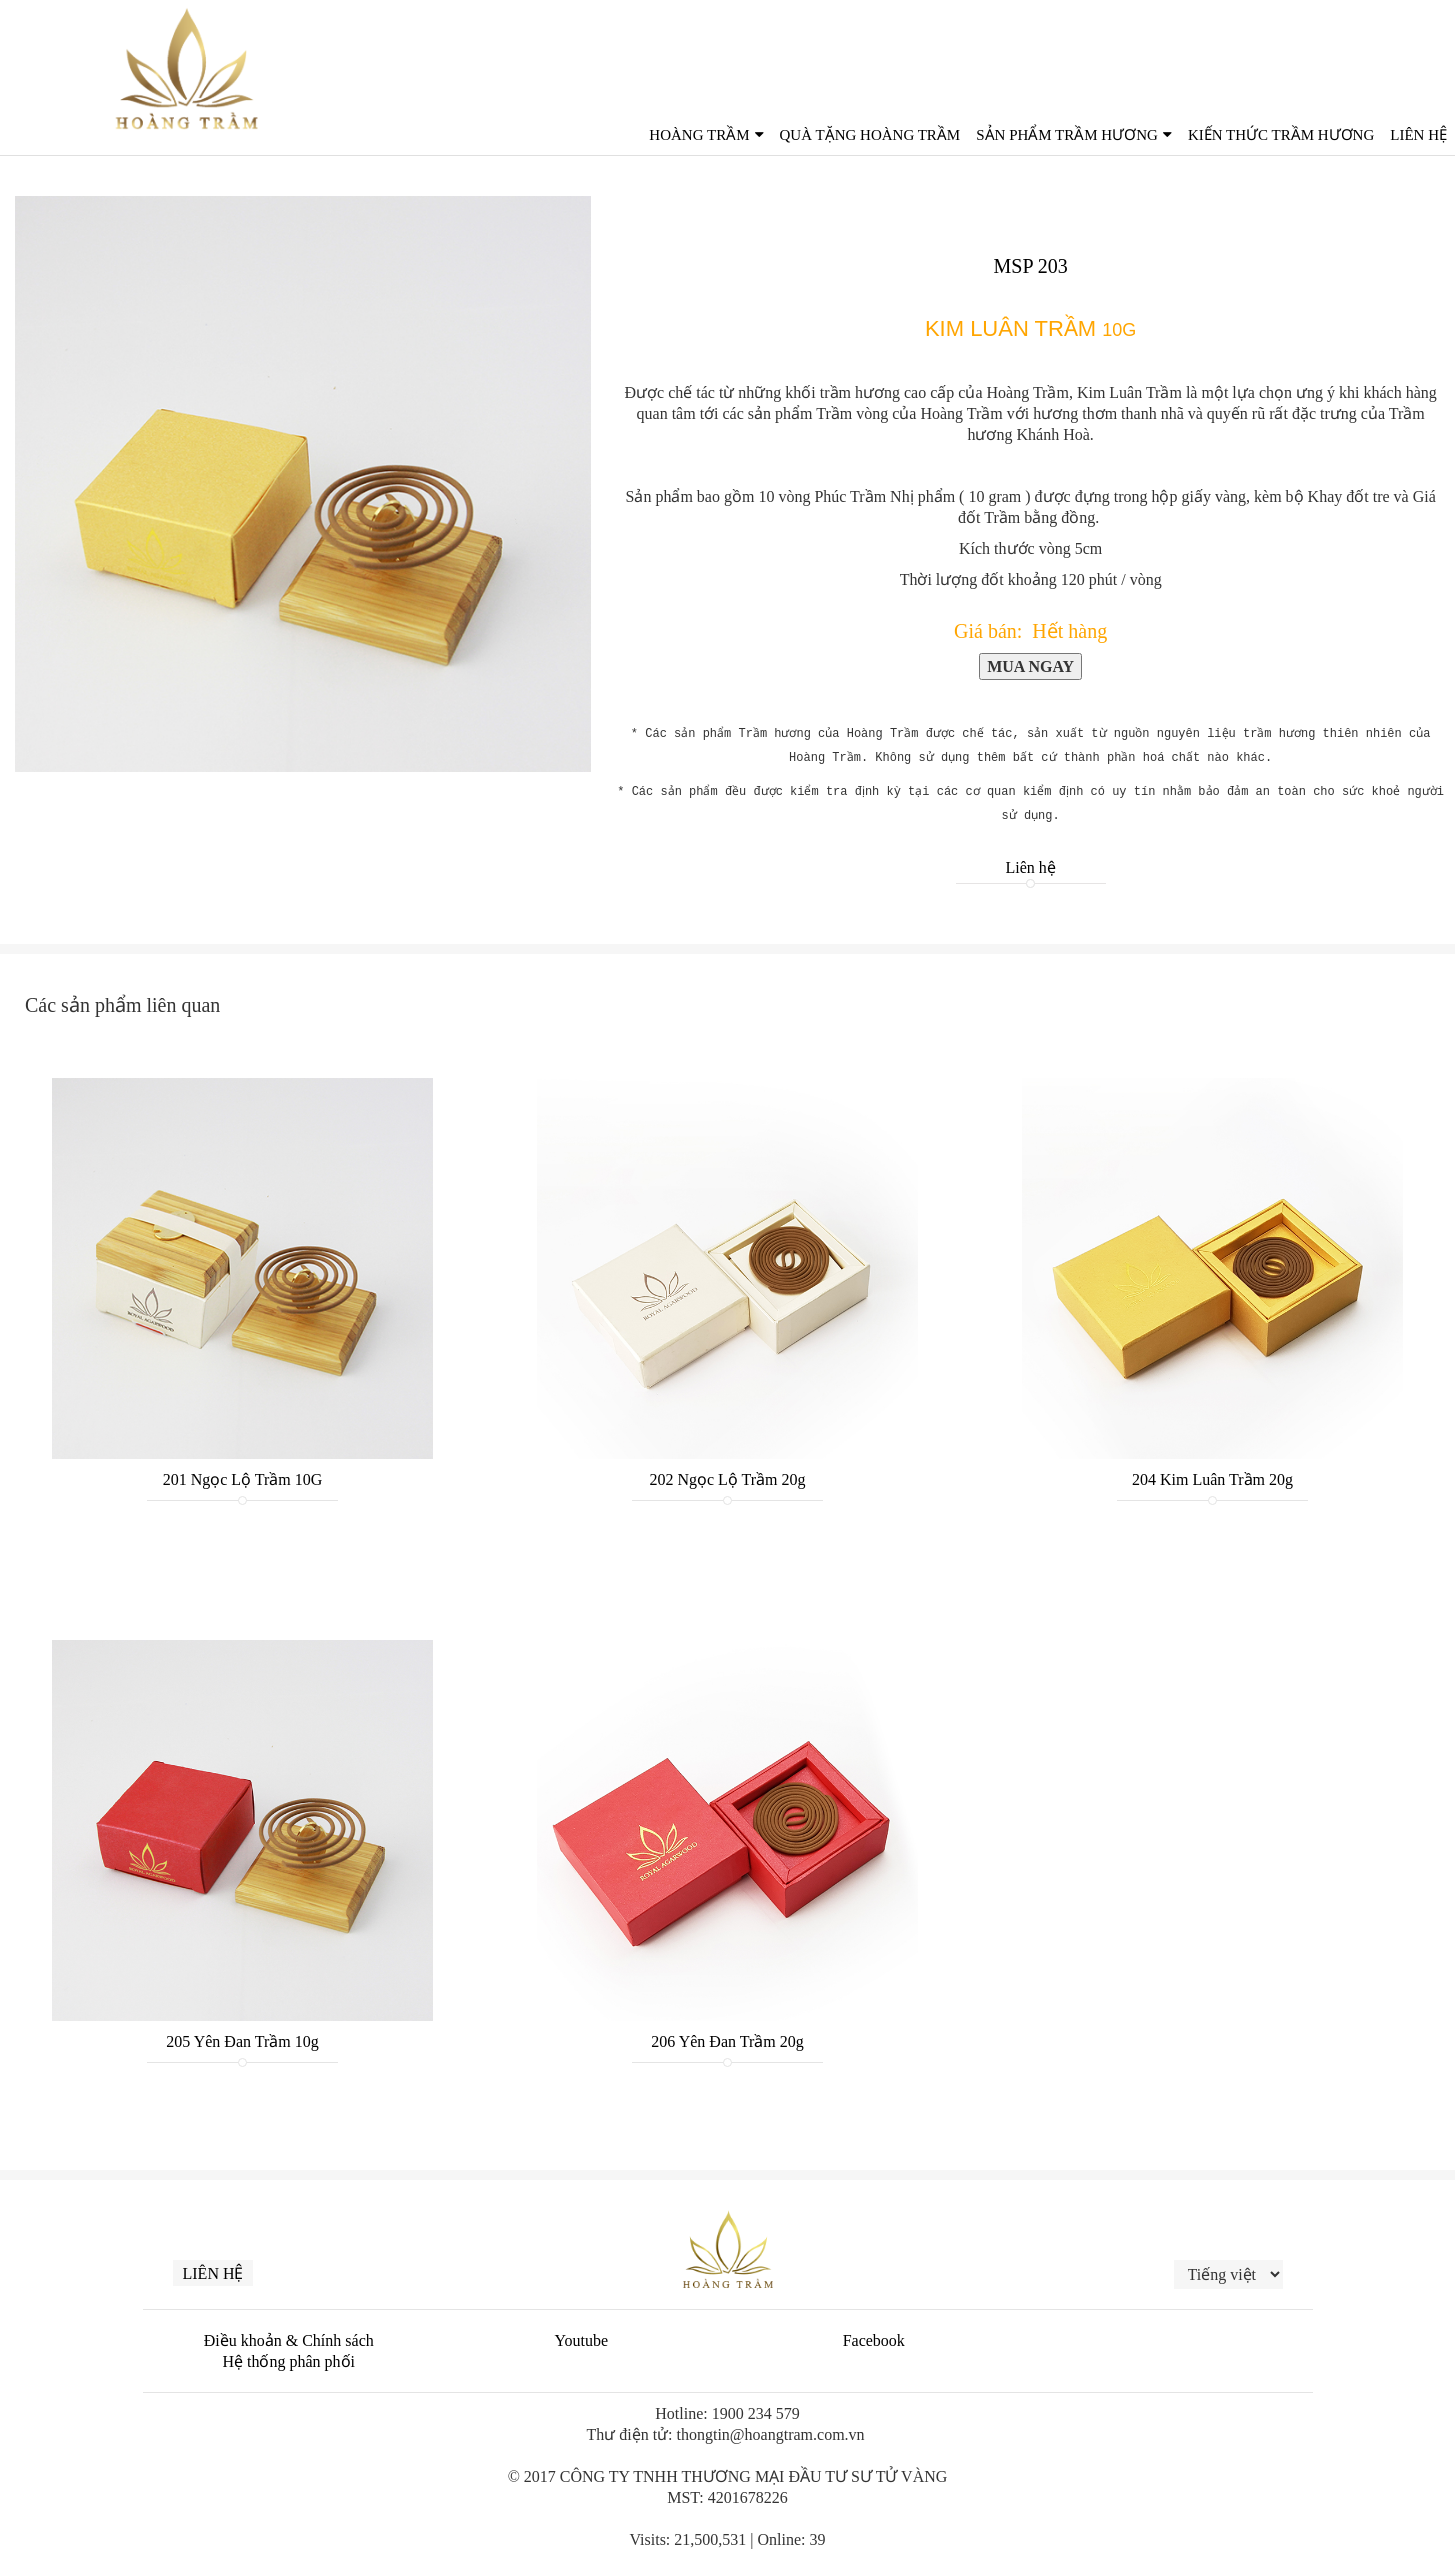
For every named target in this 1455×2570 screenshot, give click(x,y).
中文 (1372, 40)
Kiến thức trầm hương (1281, 135)
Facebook (874, 2340)
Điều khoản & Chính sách (289, 2340)
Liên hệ (1030, 867)
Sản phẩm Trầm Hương (1067, 135)
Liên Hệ (1418, 135)
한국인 (1421, 40)
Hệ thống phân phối (288, 2361)
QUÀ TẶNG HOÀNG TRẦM (870, 135)
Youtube (582, 2340)
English (1313, 40)
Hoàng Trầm (699, 135)
